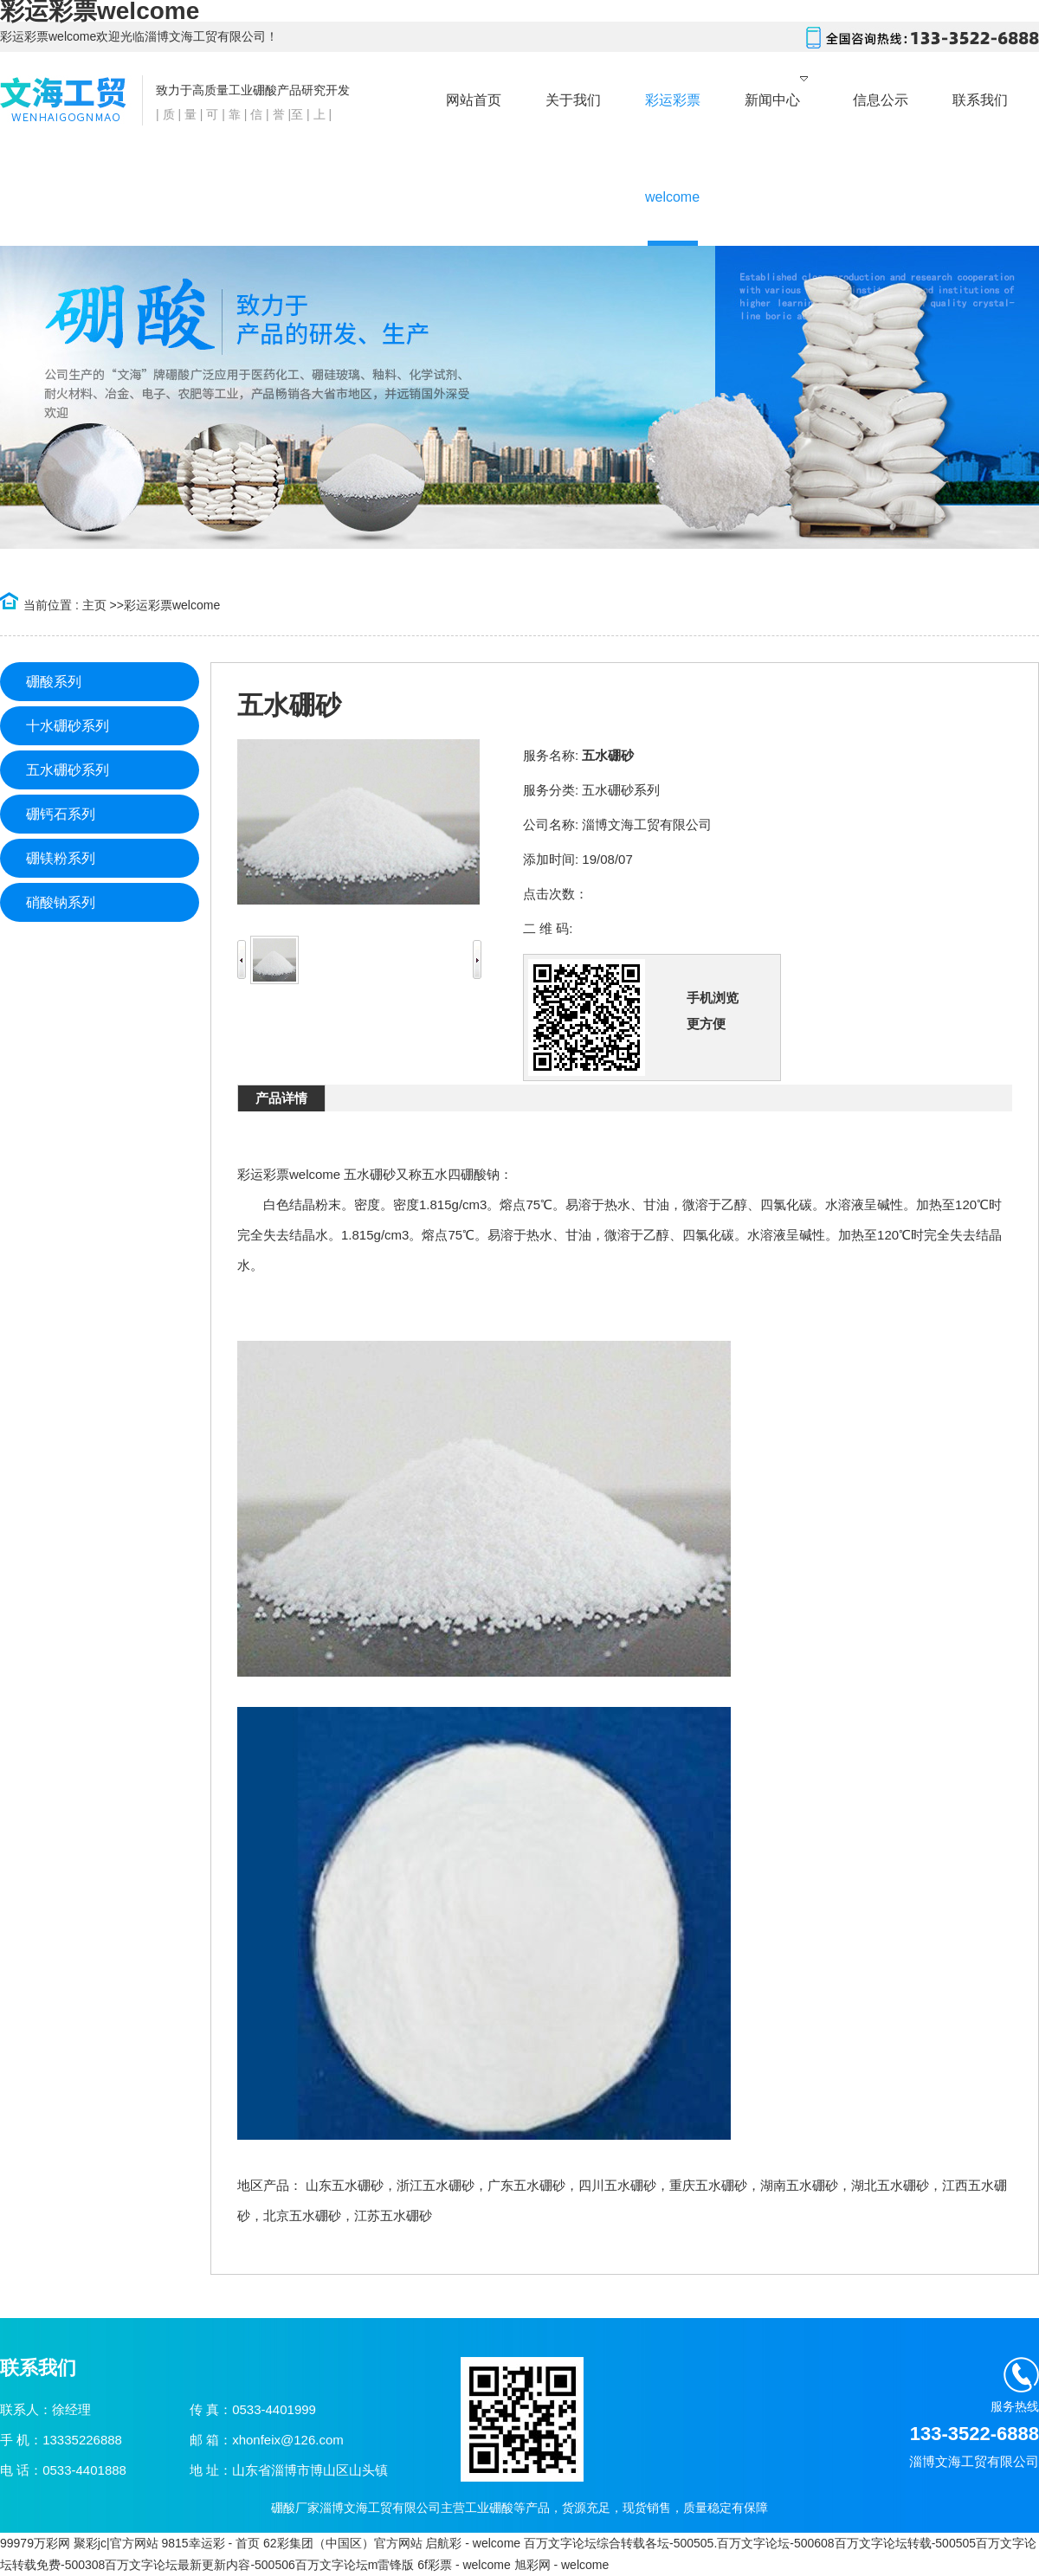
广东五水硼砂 (526, 2185)
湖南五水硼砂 (799, 2185)
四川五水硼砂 (617, 2185)
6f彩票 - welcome (463, 2565)
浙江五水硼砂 (435, 2185)
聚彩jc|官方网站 (116, 2543)
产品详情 (281, 1098)
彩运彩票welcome (172, 605)
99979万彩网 (35, 2543)
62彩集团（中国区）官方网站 (343, 2543)
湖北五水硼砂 (890, 2185)
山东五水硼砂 (345, 2185)
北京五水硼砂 (302, 2215)
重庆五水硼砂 (708, 2185)
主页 (94, 605)
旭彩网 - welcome (562, 2565)
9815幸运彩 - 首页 (210, 2543)
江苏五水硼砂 (393, 2215)
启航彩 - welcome (472, 2543)
